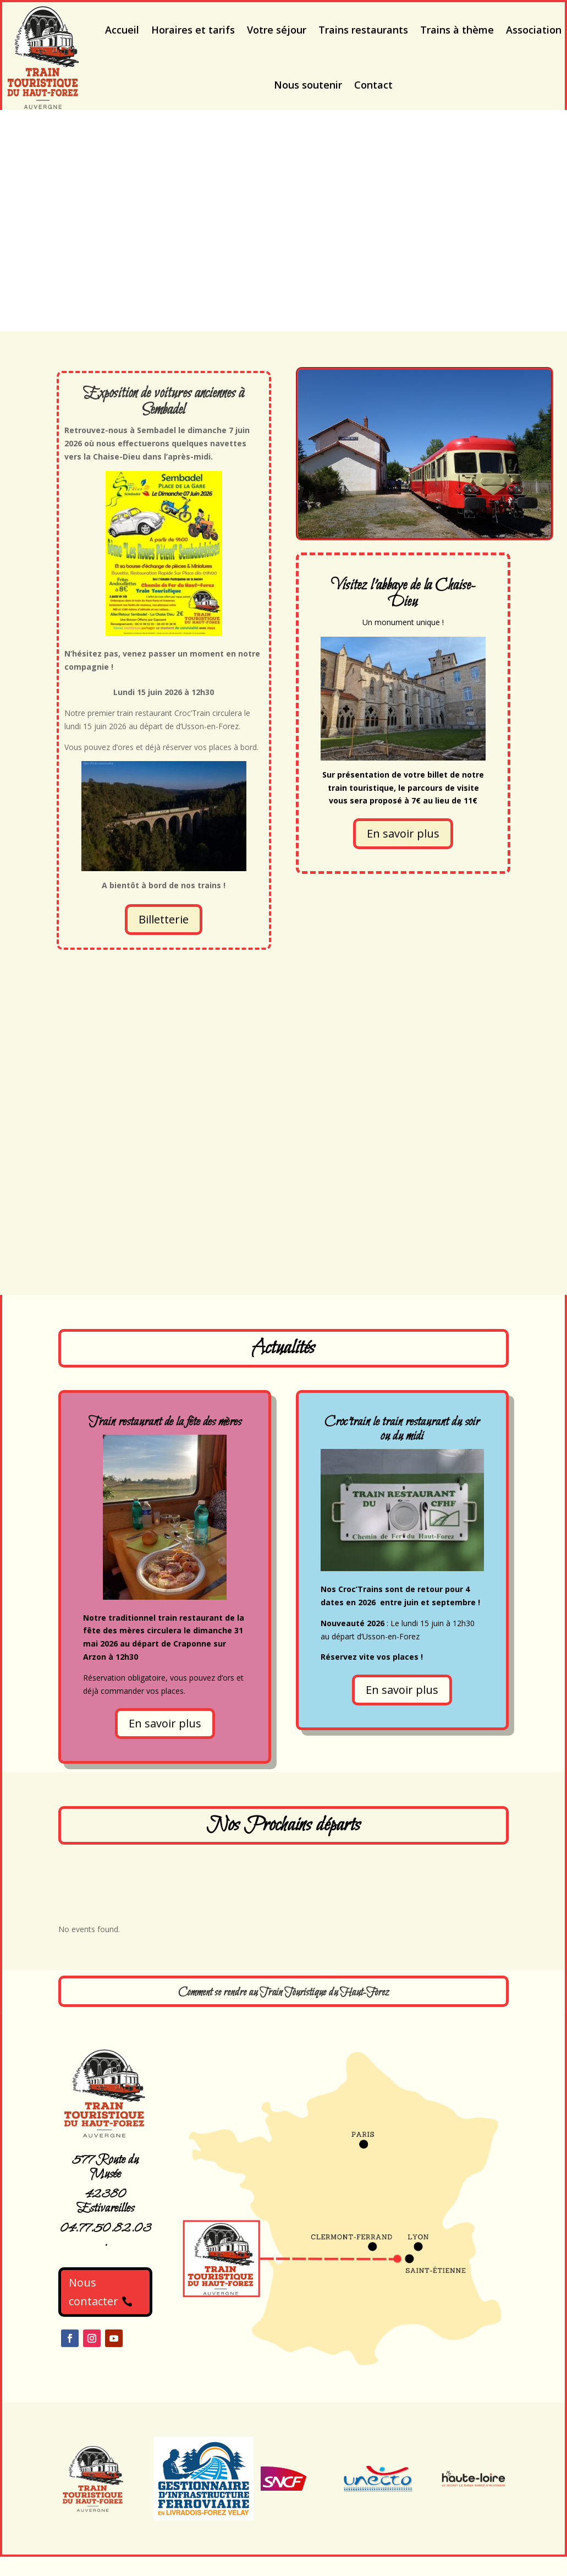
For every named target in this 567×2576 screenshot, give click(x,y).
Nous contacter (93, 2292)
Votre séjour (276, 29)
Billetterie (164, 919)
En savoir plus (403, 833)
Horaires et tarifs (193, 29)
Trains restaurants (363, 29)
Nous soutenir (308, 84)
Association (534, 29)
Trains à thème (457, 29)
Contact (373, 84)
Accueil (122, 29)
